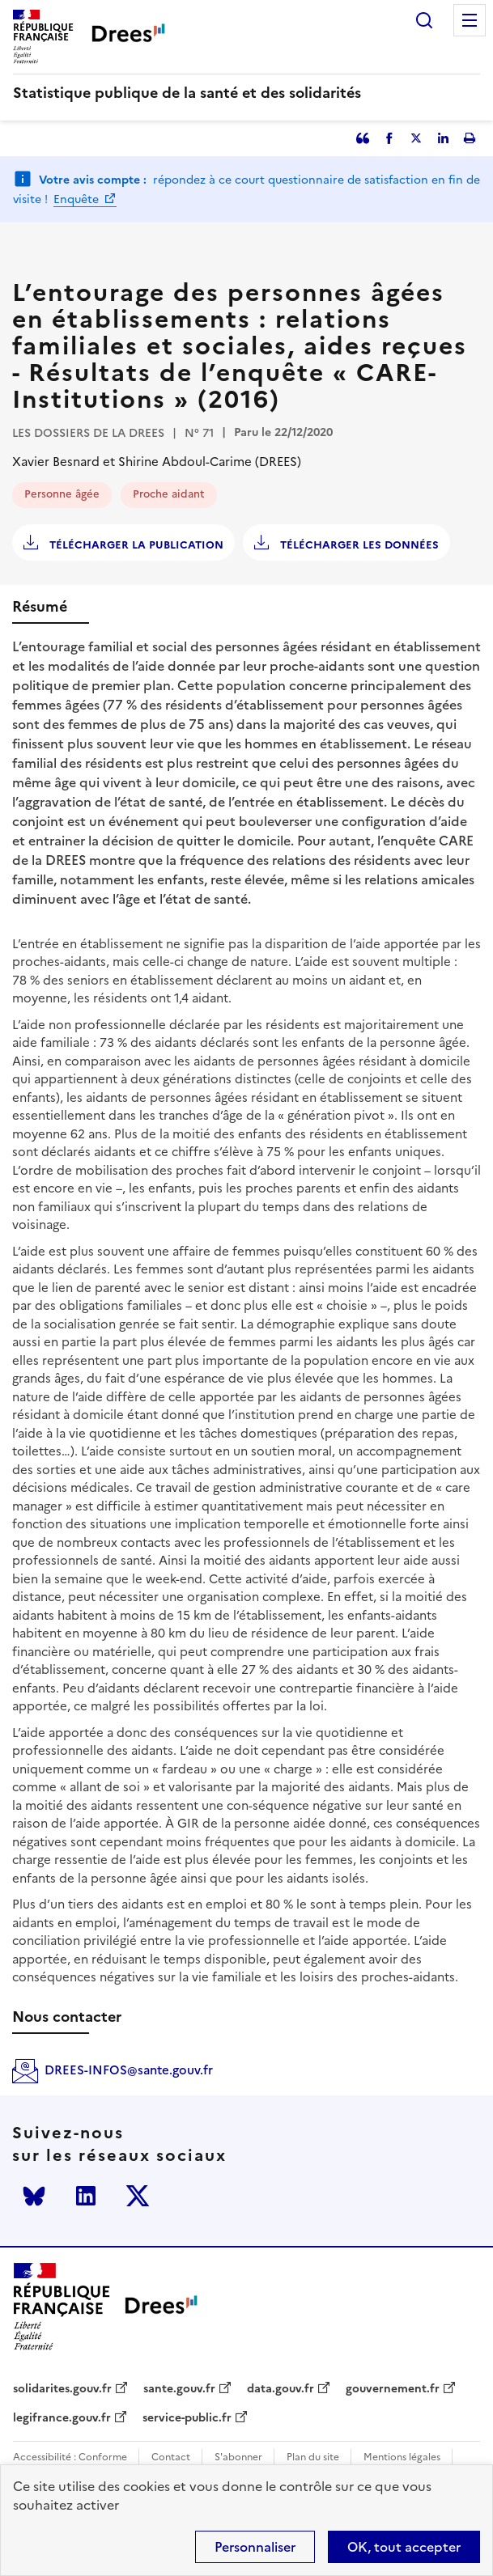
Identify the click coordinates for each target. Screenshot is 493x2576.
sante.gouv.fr (179, 2389)
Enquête (77, 199)
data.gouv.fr (280, 2389)
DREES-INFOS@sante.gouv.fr (129, 2070)
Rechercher (424, 20)
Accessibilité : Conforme (70, 2457)
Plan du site (313, 2457)
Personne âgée (62, 494)
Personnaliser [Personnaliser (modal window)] (255, 2547)
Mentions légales (401, 2457)
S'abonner (238, 2457)
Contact (170, 2457)
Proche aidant (169, 494)
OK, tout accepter (404, 2547)
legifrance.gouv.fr (62, 2418)
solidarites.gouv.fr (62, 2389)
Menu (469, 20)
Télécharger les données (358, 545)
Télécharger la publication (134, 545)
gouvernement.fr (393, 2389)
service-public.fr (187, 2418)
